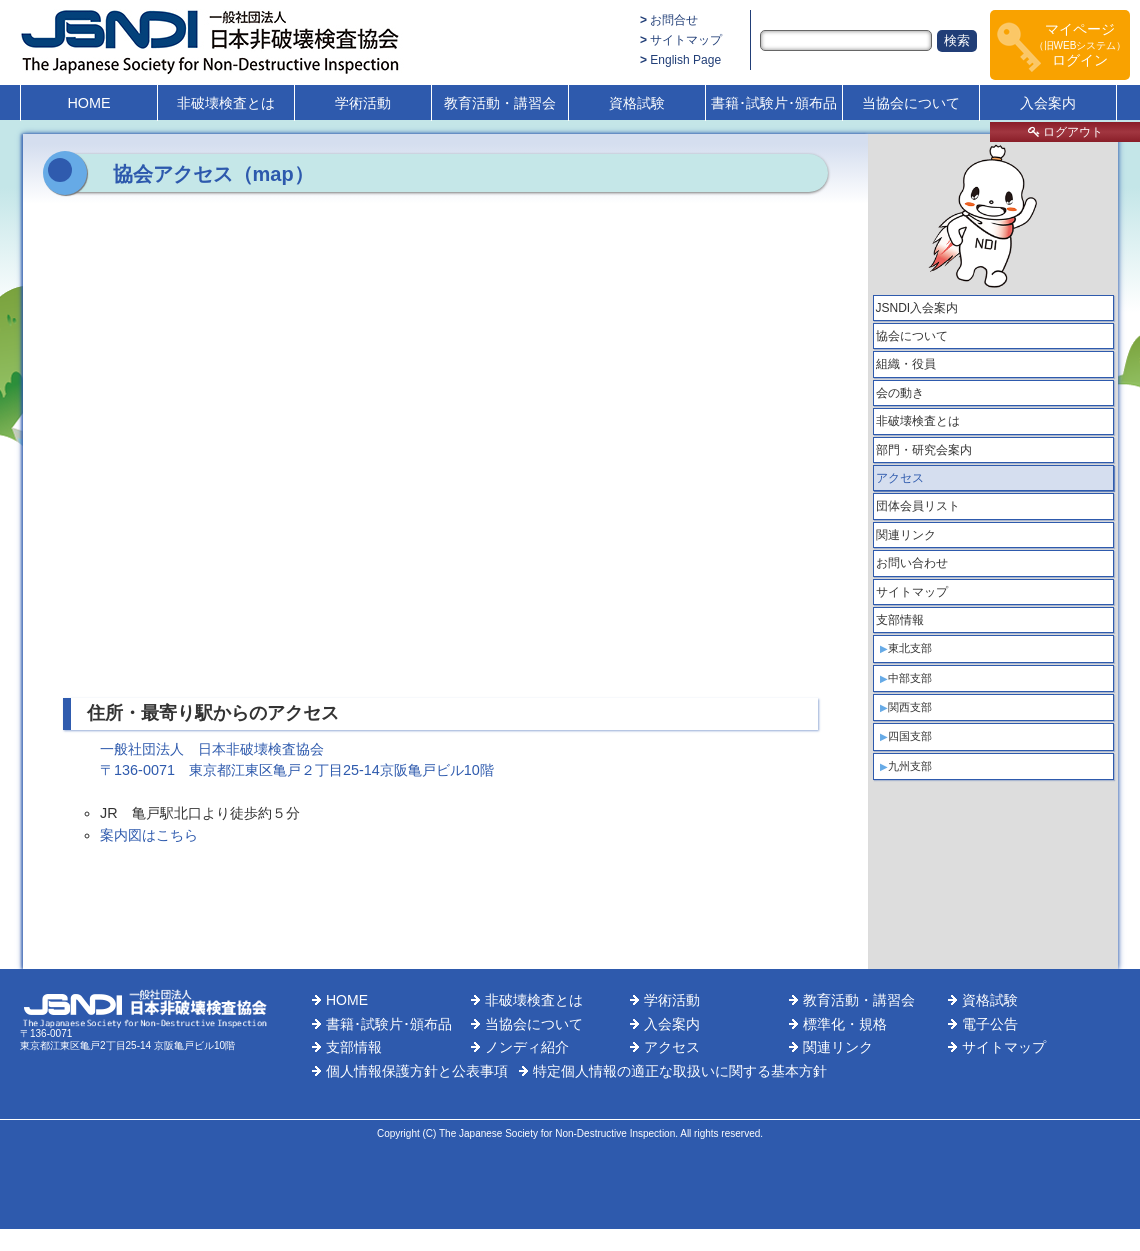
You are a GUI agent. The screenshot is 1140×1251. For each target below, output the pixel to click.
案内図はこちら (149, 835)
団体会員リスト (918, 506)
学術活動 (363, 103)
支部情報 (900, 620)
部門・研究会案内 (924, 450)
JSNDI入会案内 (917, 308)
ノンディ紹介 (527, 1047)
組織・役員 (906, 364)
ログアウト (1065, 132)
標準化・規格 (845, 1024)
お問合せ (674, 20)
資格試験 (637, 103)
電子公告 (990, 1024)
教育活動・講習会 (500, 103)
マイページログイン (1080, 44)
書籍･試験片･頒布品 (774, 103)
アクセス (900, 478)
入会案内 (1048, 103)
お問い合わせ (912, 563)
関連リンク (906, 535)
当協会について (911, 103)
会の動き (900, 393)
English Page (685, 60)
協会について (912, 336)
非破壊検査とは (226, 103)
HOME (88, 103)
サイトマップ (686, 40)
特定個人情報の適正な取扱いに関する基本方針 (680, 1071)
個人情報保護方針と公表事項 (417, 1071)
